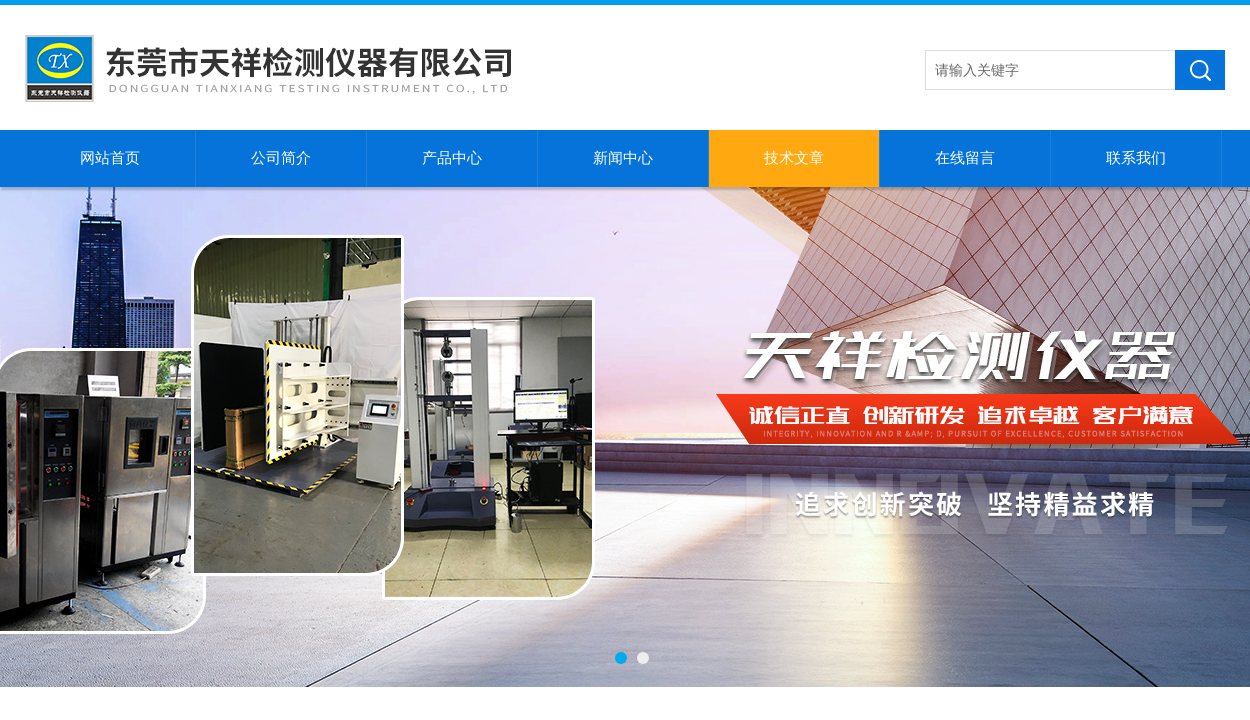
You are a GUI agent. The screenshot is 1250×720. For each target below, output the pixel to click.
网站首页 (110, 158)
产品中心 (452, 158)
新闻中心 (623, 158)
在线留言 (965, 158)
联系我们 (1136, 158)
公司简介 (281, 158)
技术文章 (794, 158)
